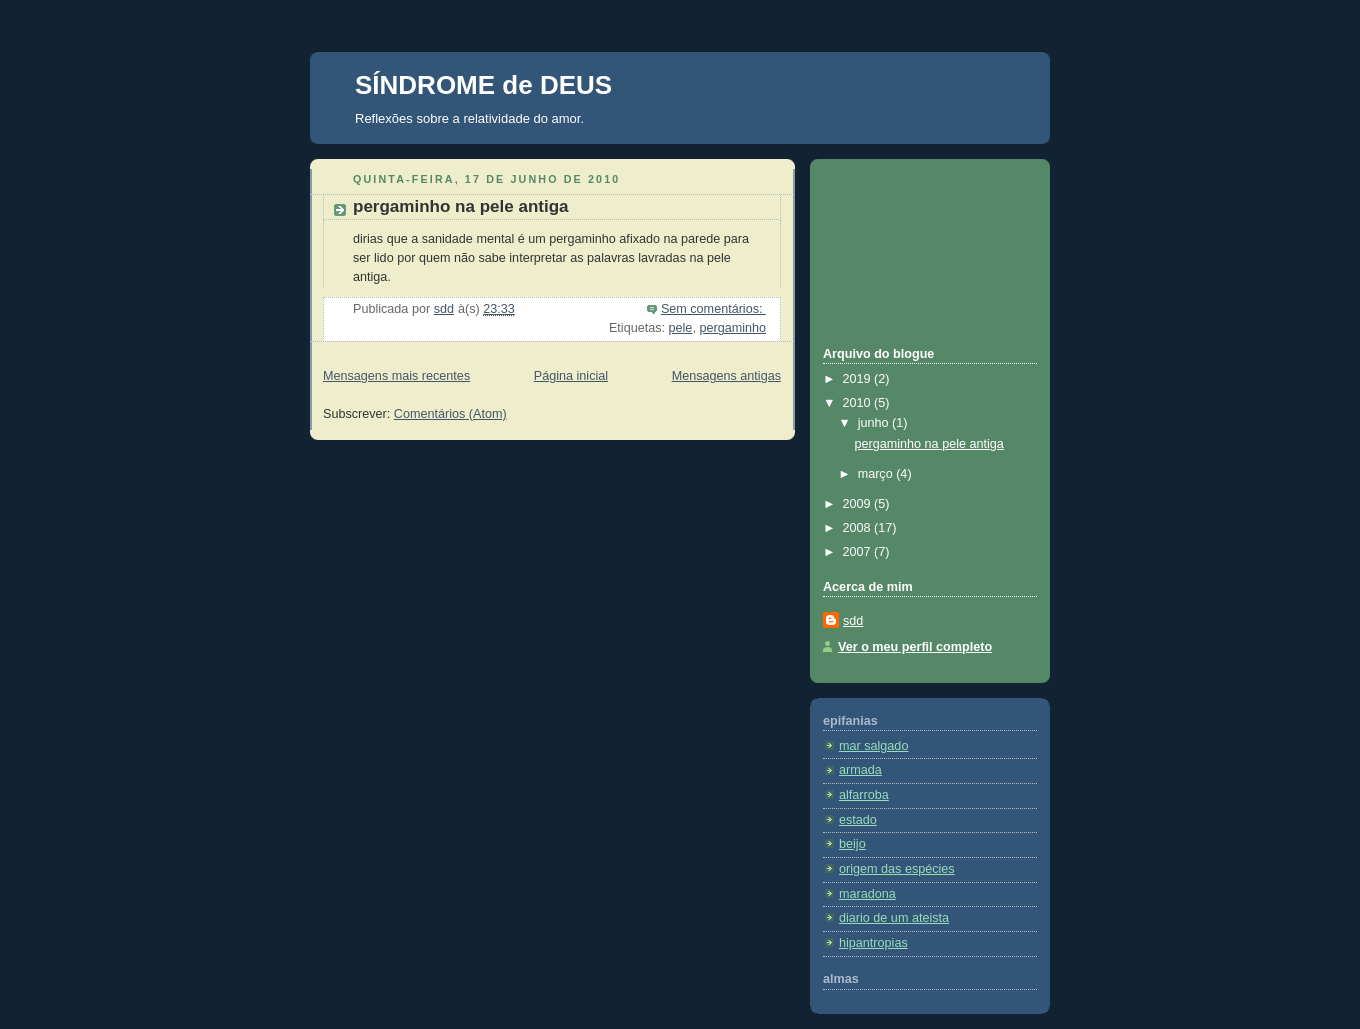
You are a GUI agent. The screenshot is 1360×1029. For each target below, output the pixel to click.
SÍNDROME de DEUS (483, 85)
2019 (859, 379)
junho (875, 423)
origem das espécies (897, 869)
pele (681, 328)
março (877, 474)
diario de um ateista (894, 918)
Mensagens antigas (726, 376)
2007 (859, 552)
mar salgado (873, 746)
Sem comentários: (713, 309)
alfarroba (864, 795)
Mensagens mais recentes (396, 376)
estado (858, 820)
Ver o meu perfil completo (915, 647)
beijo (852, 844)
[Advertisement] (913, 250)
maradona (867, 894)
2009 (859, 504)
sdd (853, 621)
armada (860, 770)
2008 (859, 528)
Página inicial (571, 376)
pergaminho (732, 328)
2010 (859, 403)
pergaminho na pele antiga (461, 206)
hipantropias (873, 943)
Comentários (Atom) (450, 414)
